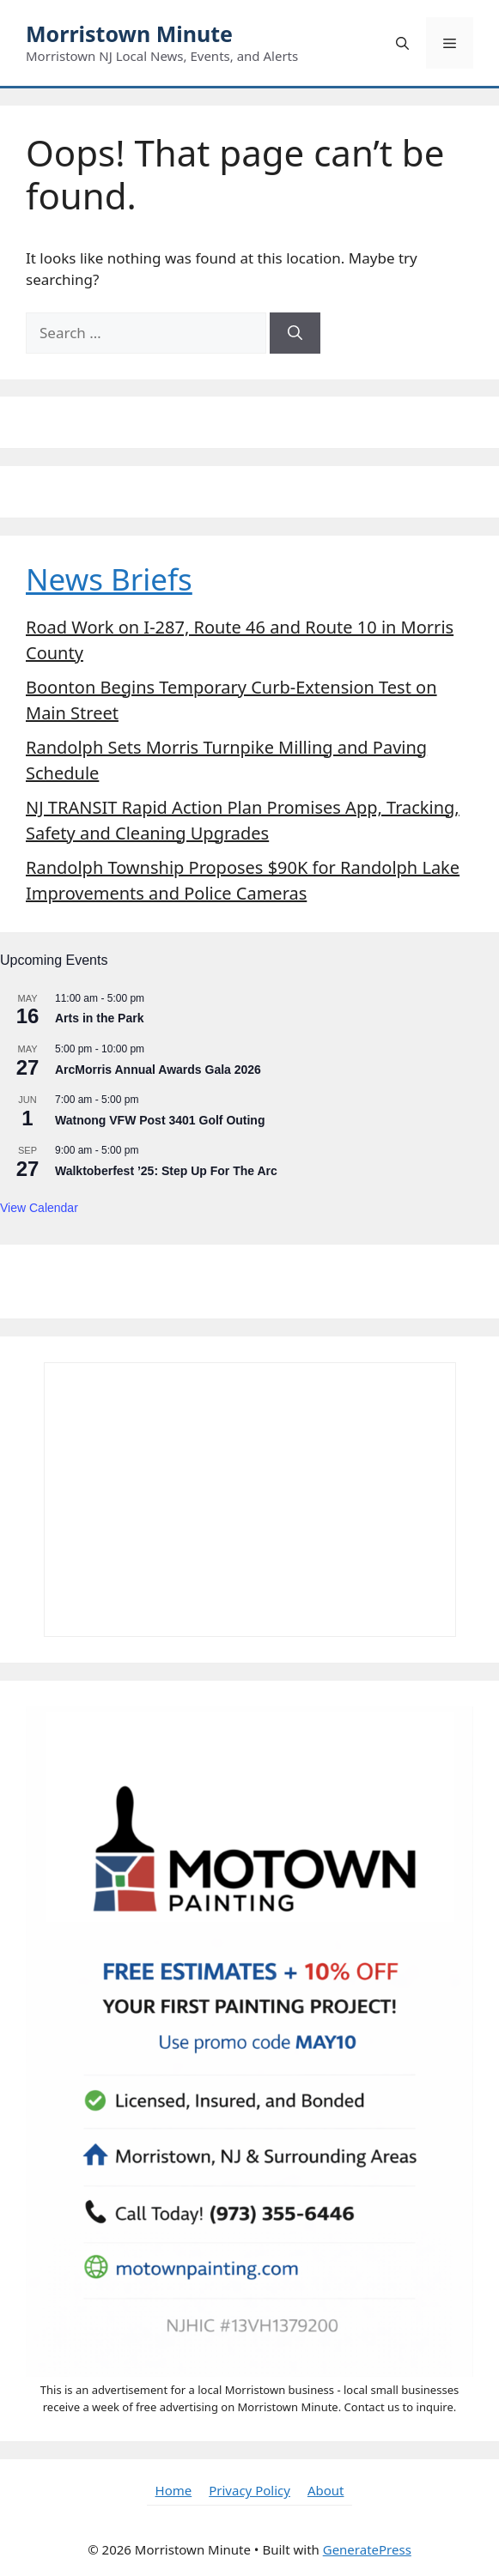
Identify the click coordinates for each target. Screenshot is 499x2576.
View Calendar (39, 1208)
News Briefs (109, 579)
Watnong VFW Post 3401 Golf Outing (160, 1120)
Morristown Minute (129, 33)
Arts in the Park (99, 1018)
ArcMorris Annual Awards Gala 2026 (158, 1069)
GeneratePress (367, 2549)
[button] (402, 43)
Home (173, 2490)
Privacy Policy (249, 2490)
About (325, 2490)
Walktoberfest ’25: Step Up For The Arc (166, 1171)
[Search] (295, 333)
